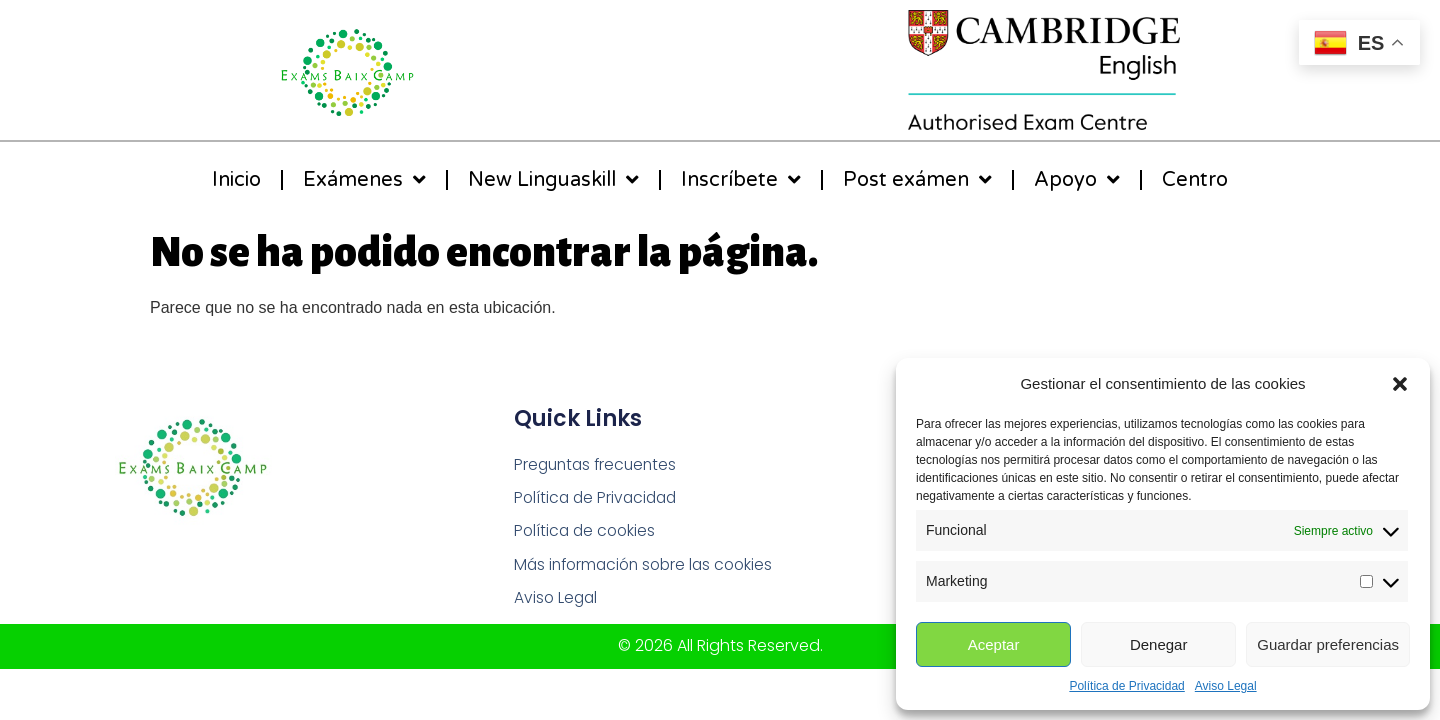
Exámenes (364, 180)
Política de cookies (587, 532)
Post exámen (917, 180)
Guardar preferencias (1328, 644)
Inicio (236, 180)
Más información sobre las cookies (649, 566)
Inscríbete (741, 180)
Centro (1195, 180)
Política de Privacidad (1126, 686)
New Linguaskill (553, 180)
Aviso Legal (1226, 686)
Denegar (1159, 644)
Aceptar (994, 644)
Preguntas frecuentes (598, 464)
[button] (1400, 384)
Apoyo (1077, 180)
